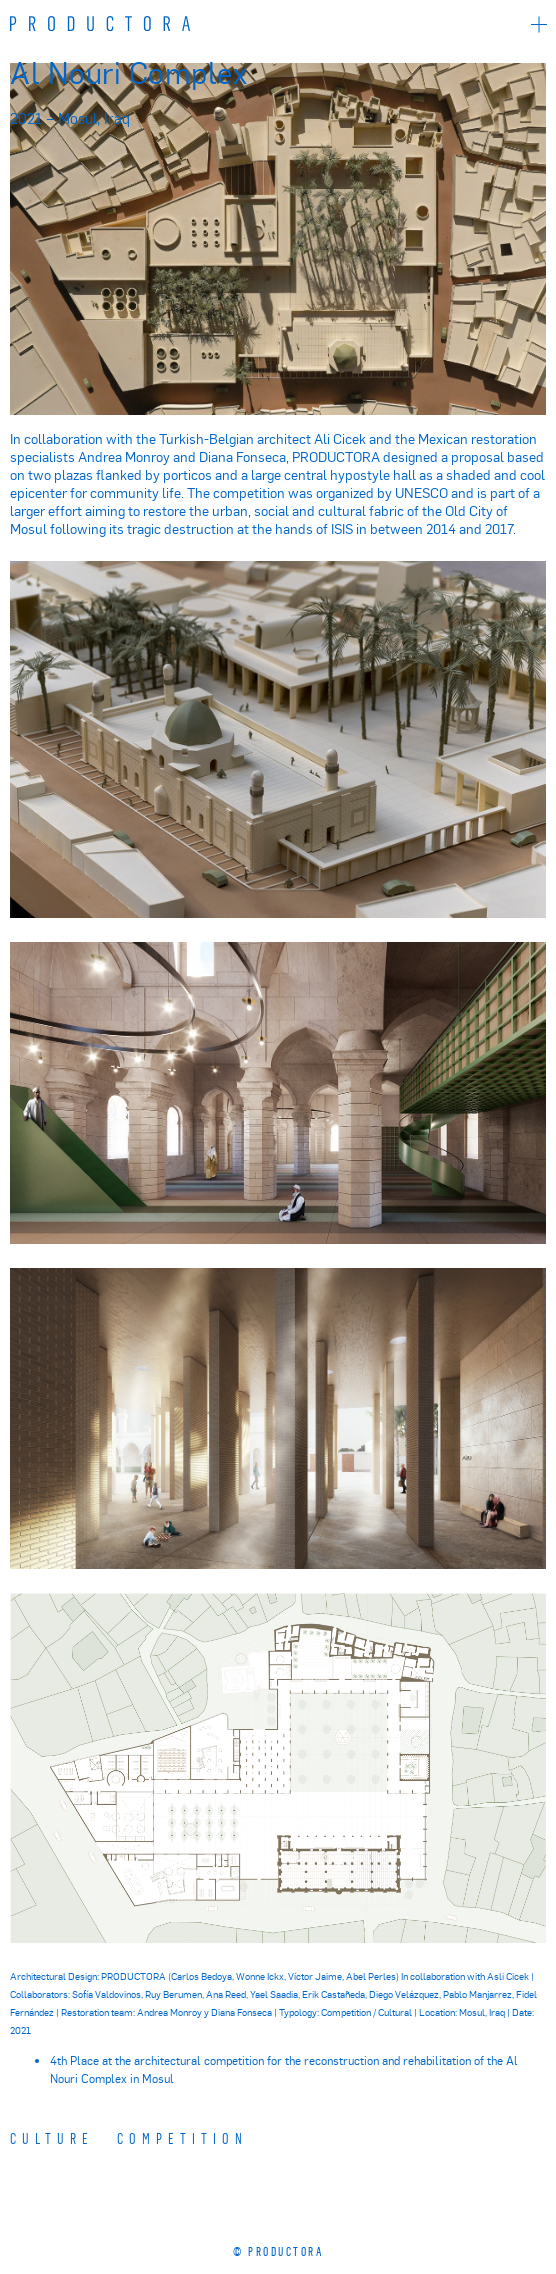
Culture (52, 2138)
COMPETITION (182, 2138)
